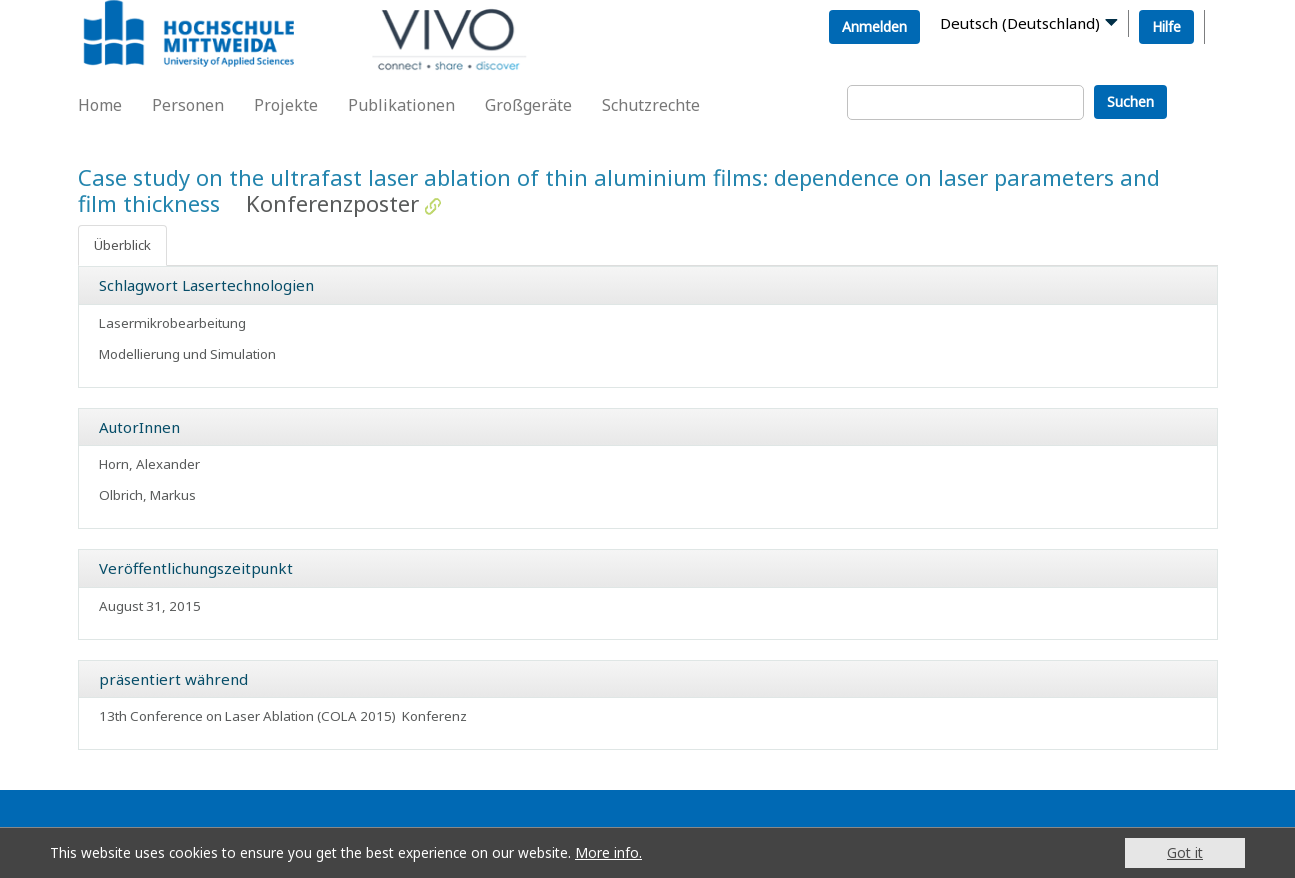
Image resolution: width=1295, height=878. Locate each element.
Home (100, 105)
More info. (608, 852)
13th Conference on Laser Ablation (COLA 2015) (247, 716)
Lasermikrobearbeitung (172, 323)
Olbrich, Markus (147, 495)
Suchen (1130, 101)
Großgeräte (528, 105)
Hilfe (1166, 26)
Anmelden (874, 26)
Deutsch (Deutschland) (1020, 23)
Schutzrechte (651, 105)
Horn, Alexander (149, 464)
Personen (188, 105)
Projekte (286, 105)
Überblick (122, 245)
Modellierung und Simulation (187, 354)
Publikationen (401, 105)
